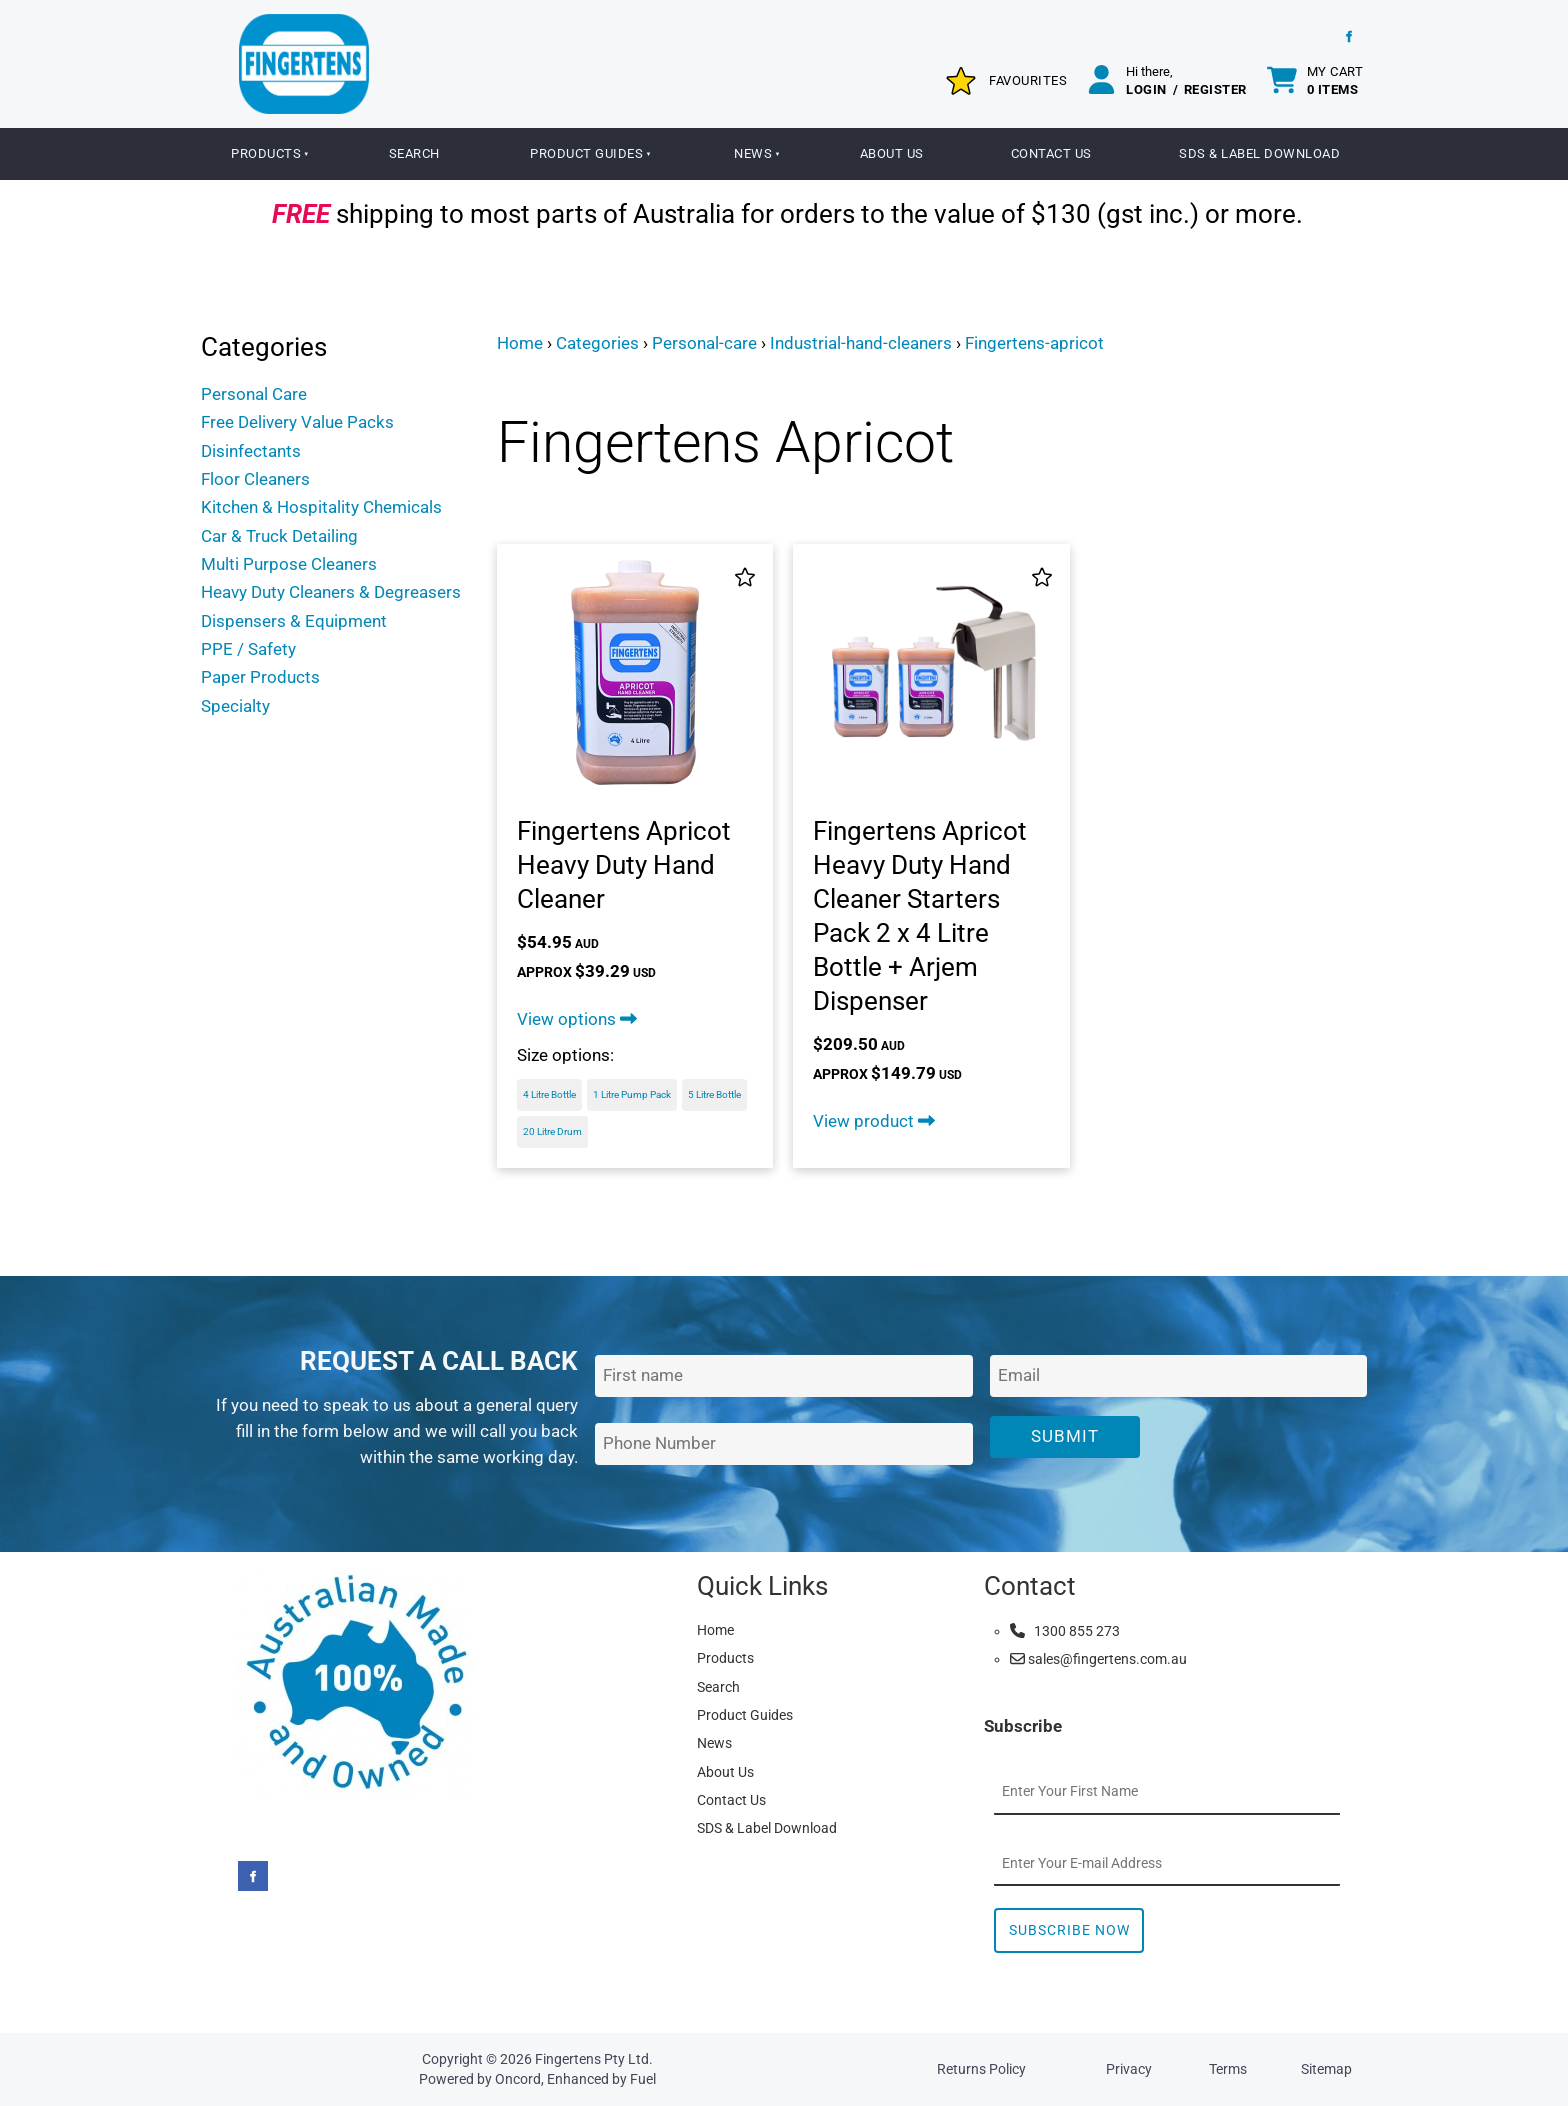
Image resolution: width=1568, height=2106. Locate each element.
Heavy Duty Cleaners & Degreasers (331, 592)
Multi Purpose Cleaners (289, 564)
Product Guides (586, 153)
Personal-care (704, 343)
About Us (892, 153)
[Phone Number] (783, 1444)
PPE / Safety (248, 649)
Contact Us (1051, 153)
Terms (1228, 2069)
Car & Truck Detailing (279, 536)
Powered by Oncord (480, 2079)
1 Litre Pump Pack (632, 1094)
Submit (1065, 1436)
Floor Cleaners (255, 479)
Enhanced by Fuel (601, 2079)
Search (414, 153)
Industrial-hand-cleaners (861, 343)
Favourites (1028, 80)
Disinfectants (251, 451)
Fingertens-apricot (1034, 343)
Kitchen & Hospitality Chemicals (321, 507)
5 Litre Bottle (714, 1094)
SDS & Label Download (1259, 153)
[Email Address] (1178, 1376)
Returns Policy (981, 2069)
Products (266, 153)
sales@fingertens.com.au (1098, 1659)
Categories (597, 343)
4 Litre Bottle (549, 1094)
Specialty (235, 706)
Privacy (1129, 2069)
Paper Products (260, 677)
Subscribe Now (1069, 1930)
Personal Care (254, 394)
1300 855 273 (1065, 1631)
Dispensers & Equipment (294, 621)
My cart (1335, 80)
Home (520, 343)
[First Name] (783, 1376)
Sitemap (1326, 2069)
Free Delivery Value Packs (297, 422)
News (753, 153)
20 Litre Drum (552, 1131)
